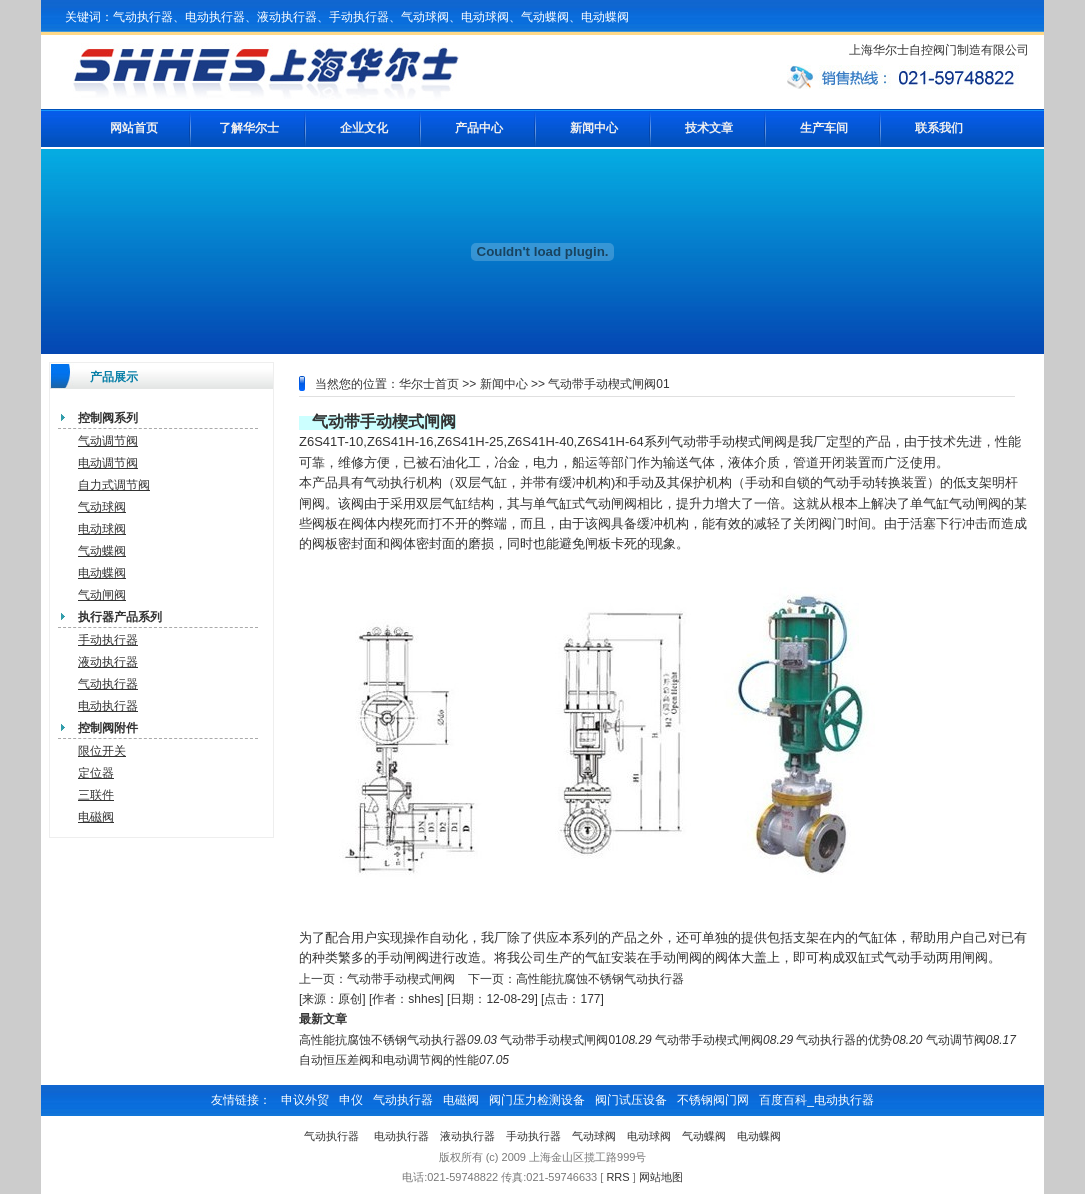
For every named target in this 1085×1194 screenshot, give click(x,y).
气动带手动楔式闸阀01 (560, 1040)
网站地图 (661, 1177)
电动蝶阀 (102, 573)
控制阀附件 (108, 728)
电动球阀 (102, 529)
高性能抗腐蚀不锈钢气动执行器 (600, 979)
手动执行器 (108, 640)
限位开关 (102, 751)
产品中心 (479, 128)
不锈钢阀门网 (713, 1100)
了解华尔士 (249, 128)
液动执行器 (108, 662)
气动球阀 (102, 507)
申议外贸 (305, 1100)
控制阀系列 (108, 418)
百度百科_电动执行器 (816, 1100)
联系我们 (939, 128)
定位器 (96, 773)
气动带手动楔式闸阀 (384, 421)
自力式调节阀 (114, 485)
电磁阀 (96, 817)
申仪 (351, 1100)
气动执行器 (108, 684)
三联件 (96, 795)
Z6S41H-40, (542, 441)
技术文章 (709, 128)
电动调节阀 (108, 463)
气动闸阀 (102, 595)
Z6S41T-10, (333, 441)
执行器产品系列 (120, 617)
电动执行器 (108, 706)
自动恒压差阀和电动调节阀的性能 (389, 1060)
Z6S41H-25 (470, 441)
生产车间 (824, 128)
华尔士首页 (429, 384)
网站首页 (134, 128)
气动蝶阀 (102, 551)
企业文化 (364, 128)
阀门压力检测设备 (537, 1100)
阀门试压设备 (631, 1100)
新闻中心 (594, 128)
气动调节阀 (108, 441)
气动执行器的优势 (844, 1040)
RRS (617, 1177)
